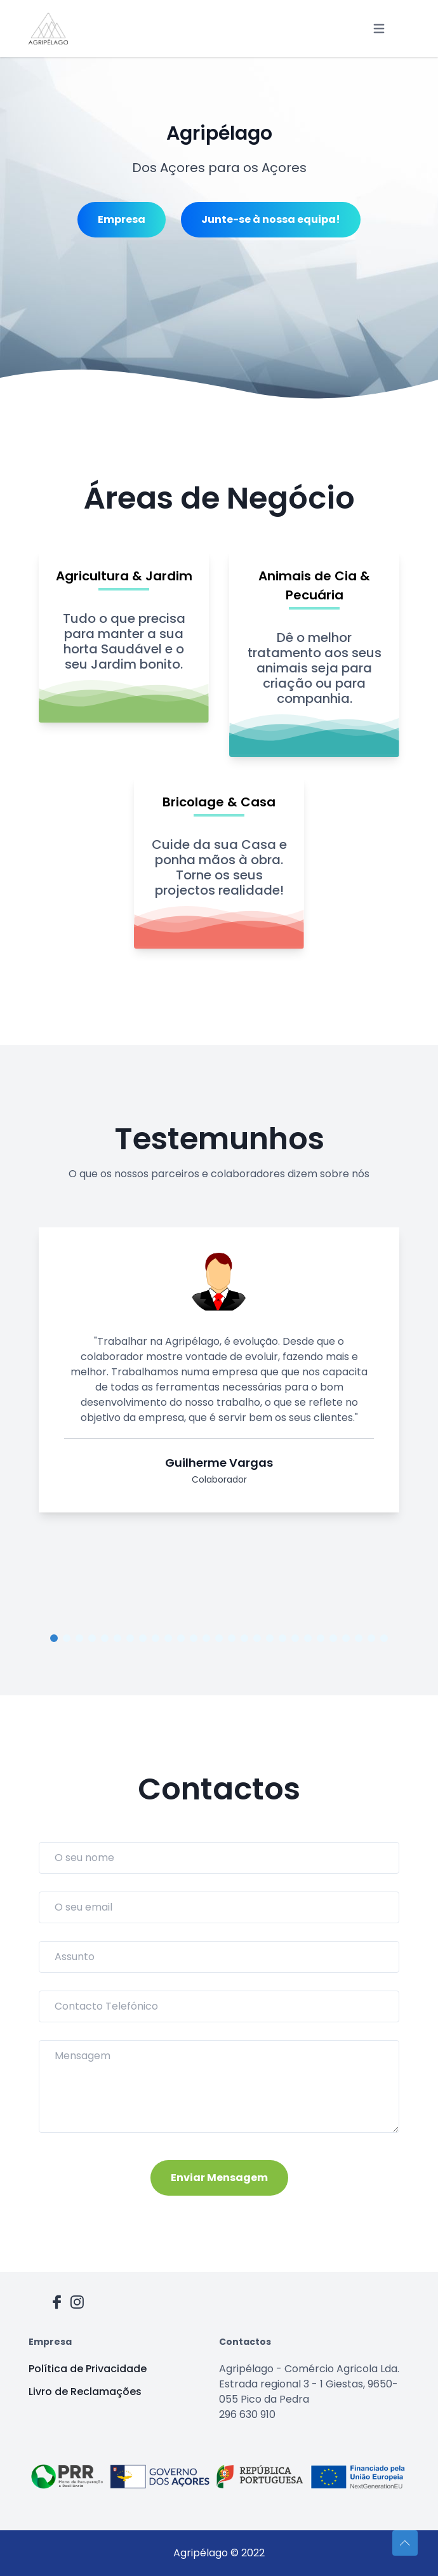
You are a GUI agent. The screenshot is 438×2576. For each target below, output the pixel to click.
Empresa (121, 219)
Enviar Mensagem (219, 2177)
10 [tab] (168, 1638)
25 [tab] (358, 1638)
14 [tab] (219, 1638)
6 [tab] (117, 1638)
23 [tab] (333, 1638)
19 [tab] (282, 1638)
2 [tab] (66, 1638)
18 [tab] (270, 1638)
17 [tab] (257, 1638)
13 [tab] (206, 1638)
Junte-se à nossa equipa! (270, 219)
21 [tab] (308, 1638)
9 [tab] (155, 1638)
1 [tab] (54, 1638)
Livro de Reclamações (85, 2391)
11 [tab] (181, 1638)
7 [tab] (130, 1638)
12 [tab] (193, 1638)
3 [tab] (79, 1638)
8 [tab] (143, 1638)
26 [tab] (371, 1638)
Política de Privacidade (88, 2368)
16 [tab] (244, 1638)
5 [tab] (105, 1638)
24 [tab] (346, 1638)
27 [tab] (384, 1638)
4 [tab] (92, 1638)
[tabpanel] (219, 1375)
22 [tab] (320, 1638)
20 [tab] (295, 1638)
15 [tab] (232, 1638)
